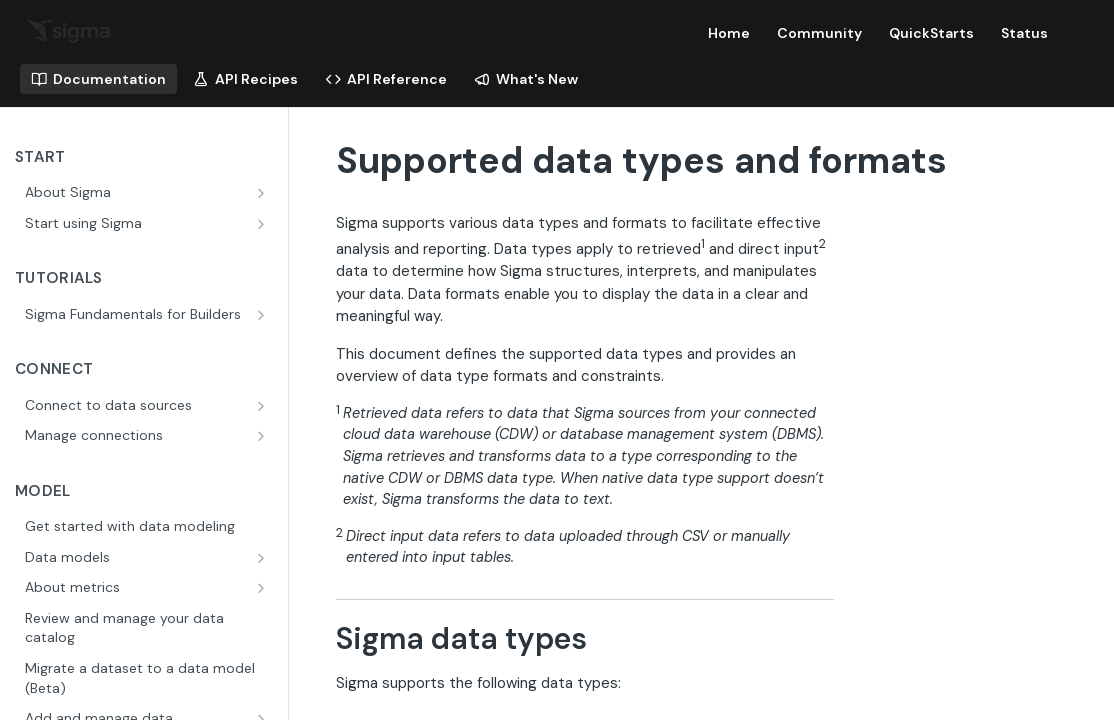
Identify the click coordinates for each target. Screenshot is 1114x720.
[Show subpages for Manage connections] (263, 436)
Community (819, 33)
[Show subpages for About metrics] (263, 588)
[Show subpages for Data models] (263, 558)
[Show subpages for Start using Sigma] (263, 224)
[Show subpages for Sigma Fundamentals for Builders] (263, 315)
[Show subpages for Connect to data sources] (263, 406)
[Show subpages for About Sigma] (263, 193)
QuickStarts (931, 33)
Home (729, 33)
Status (1024, 33)
